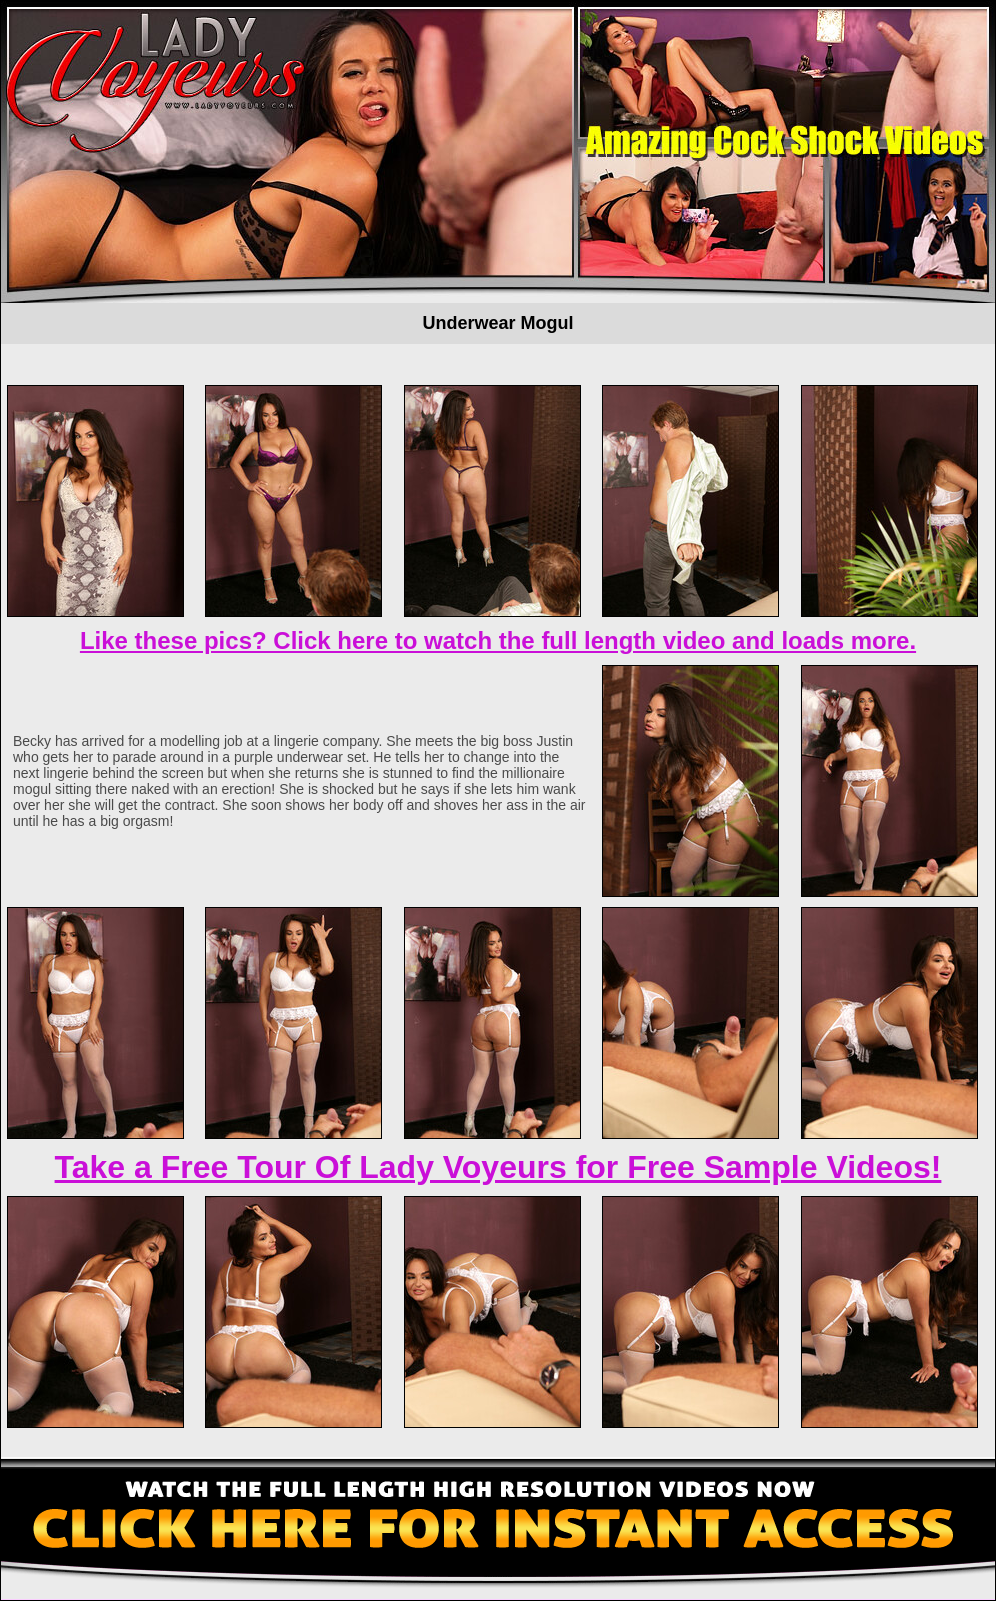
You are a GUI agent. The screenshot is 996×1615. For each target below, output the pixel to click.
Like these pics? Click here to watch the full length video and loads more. (498, 640)
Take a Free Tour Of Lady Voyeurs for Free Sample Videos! (498, 1167)
